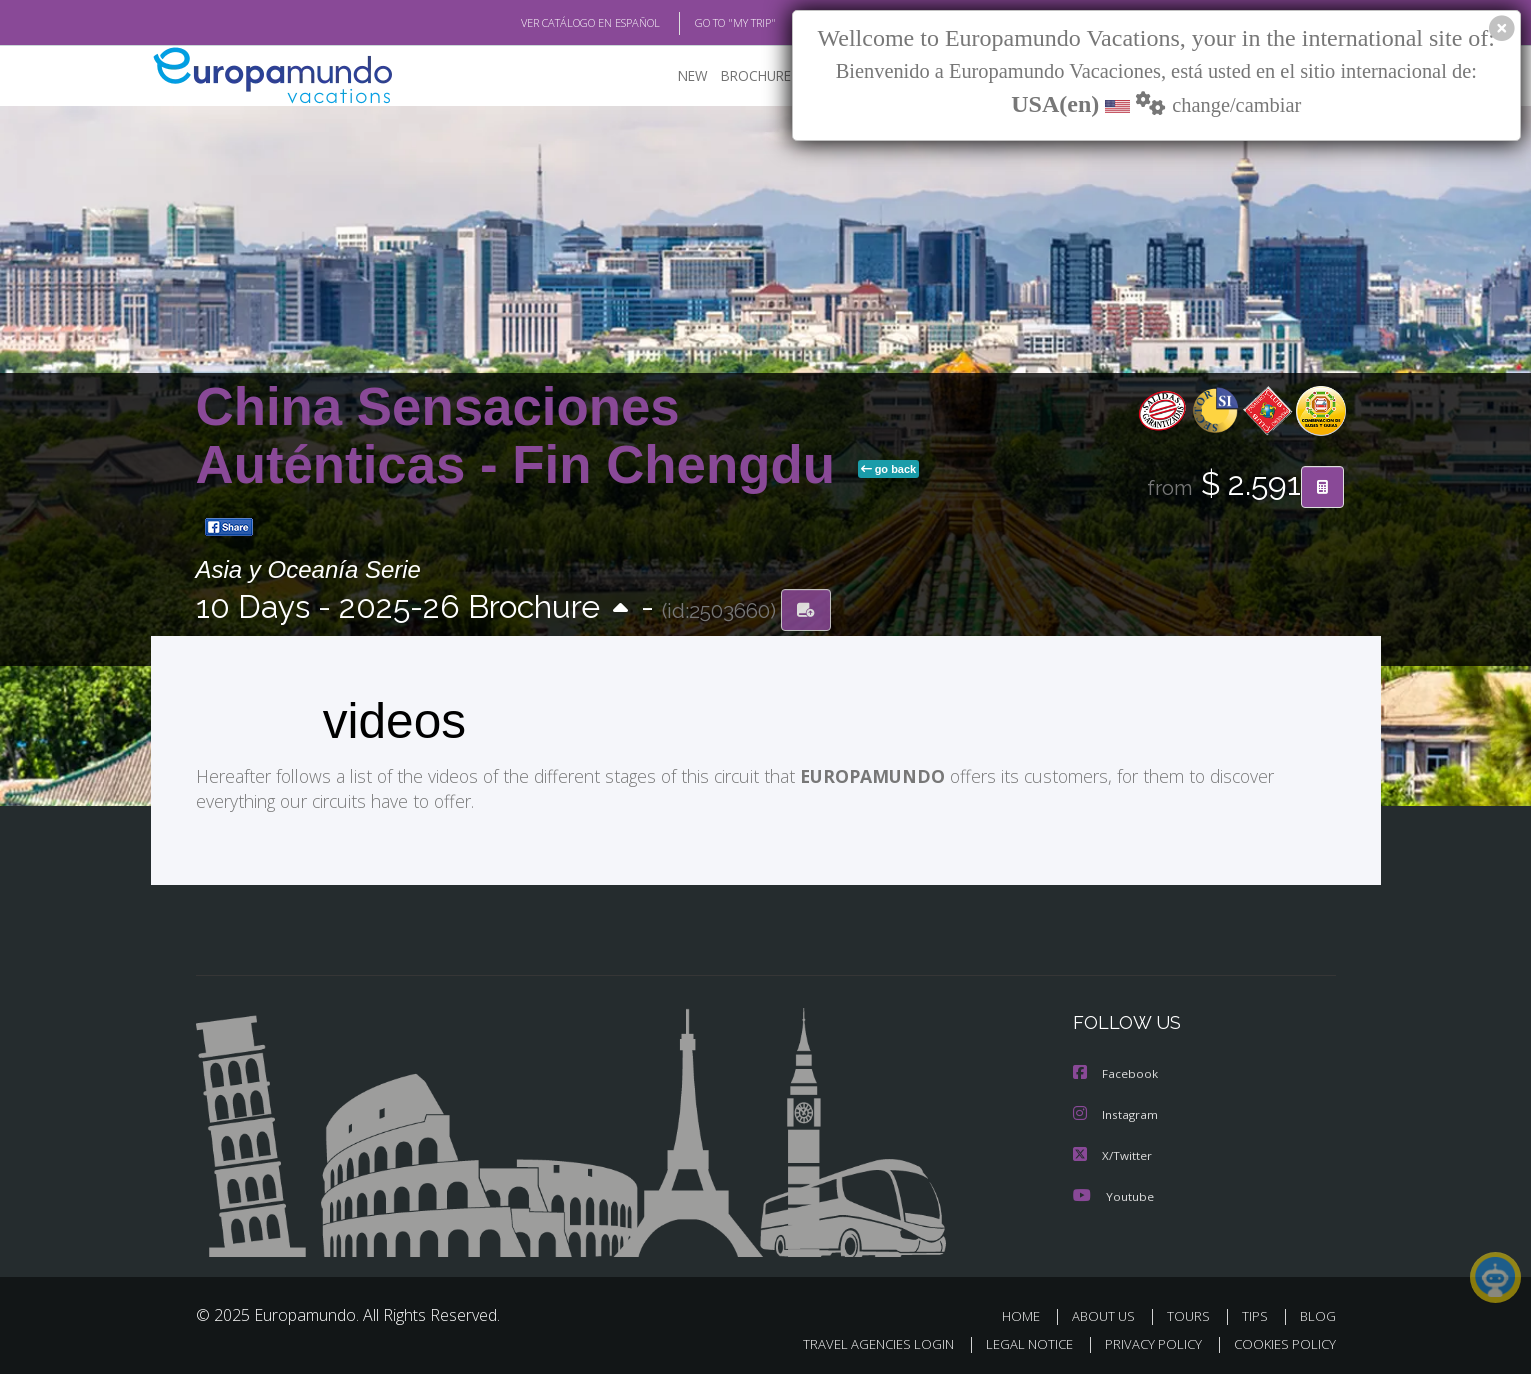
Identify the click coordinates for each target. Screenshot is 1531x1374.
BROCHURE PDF (756, 75)
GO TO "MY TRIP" (703, 23)
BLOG (1317, 1312)
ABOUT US (1109, 1312)
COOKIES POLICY (1280, 1340)
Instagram (1116, 1112)
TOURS (1192, 1312)
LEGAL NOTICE (1015, 1340)
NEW (673, 75)
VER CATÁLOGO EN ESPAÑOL (543, 23)
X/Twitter (1113, 1152)
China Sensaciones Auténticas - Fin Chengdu (523, 435)
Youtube (1113, 1192)
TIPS (1257, 1312)
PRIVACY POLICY (1143, 1340)
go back (889, 469)
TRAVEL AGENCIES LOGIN (858, 1340)
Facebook (1116, 1072)
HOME (1028, 1312)
